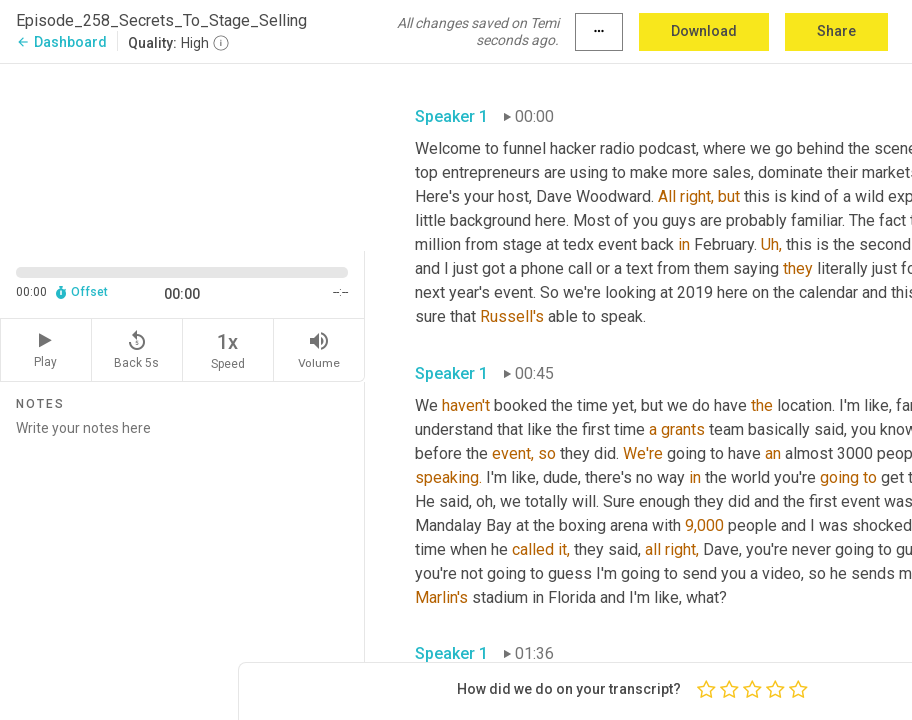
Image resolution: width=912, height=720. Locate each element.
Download (704, 31)
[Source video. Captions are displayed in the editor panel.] (182, 155)
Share (836, 31)
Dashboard (61, 42)
